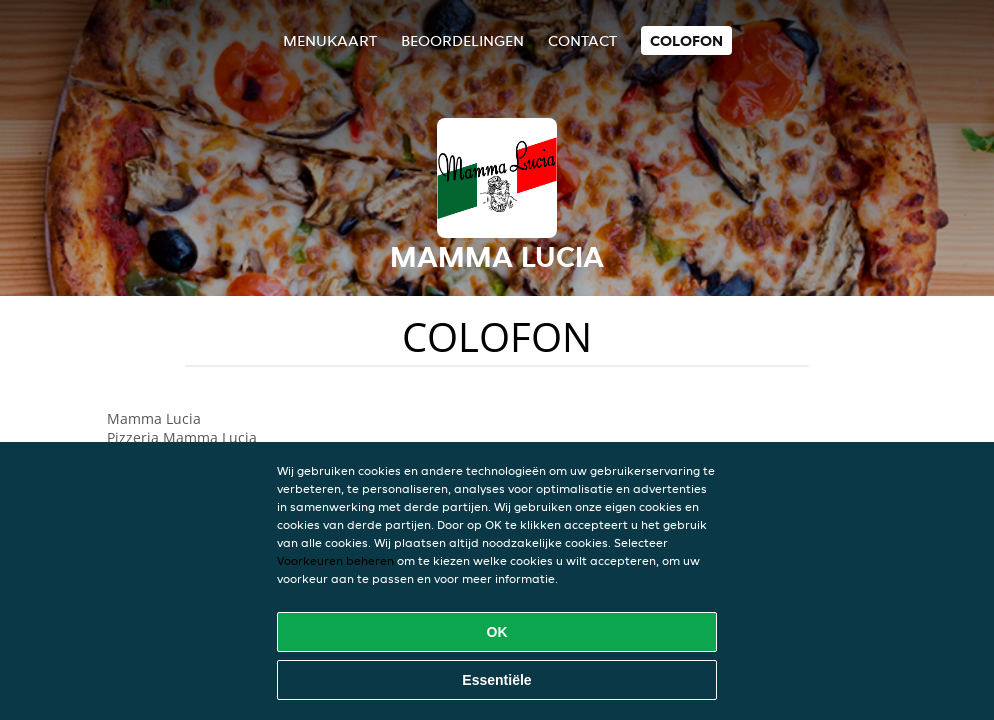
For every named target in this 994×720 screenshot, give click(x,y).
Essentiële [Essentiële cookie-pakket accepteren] (496, 680)
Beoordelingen (462, 40)
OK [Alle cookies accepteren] (497, 632)
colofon (686, 40)
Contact (582, 40)
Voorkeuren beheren (335, 560)
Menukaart (330, 40)
